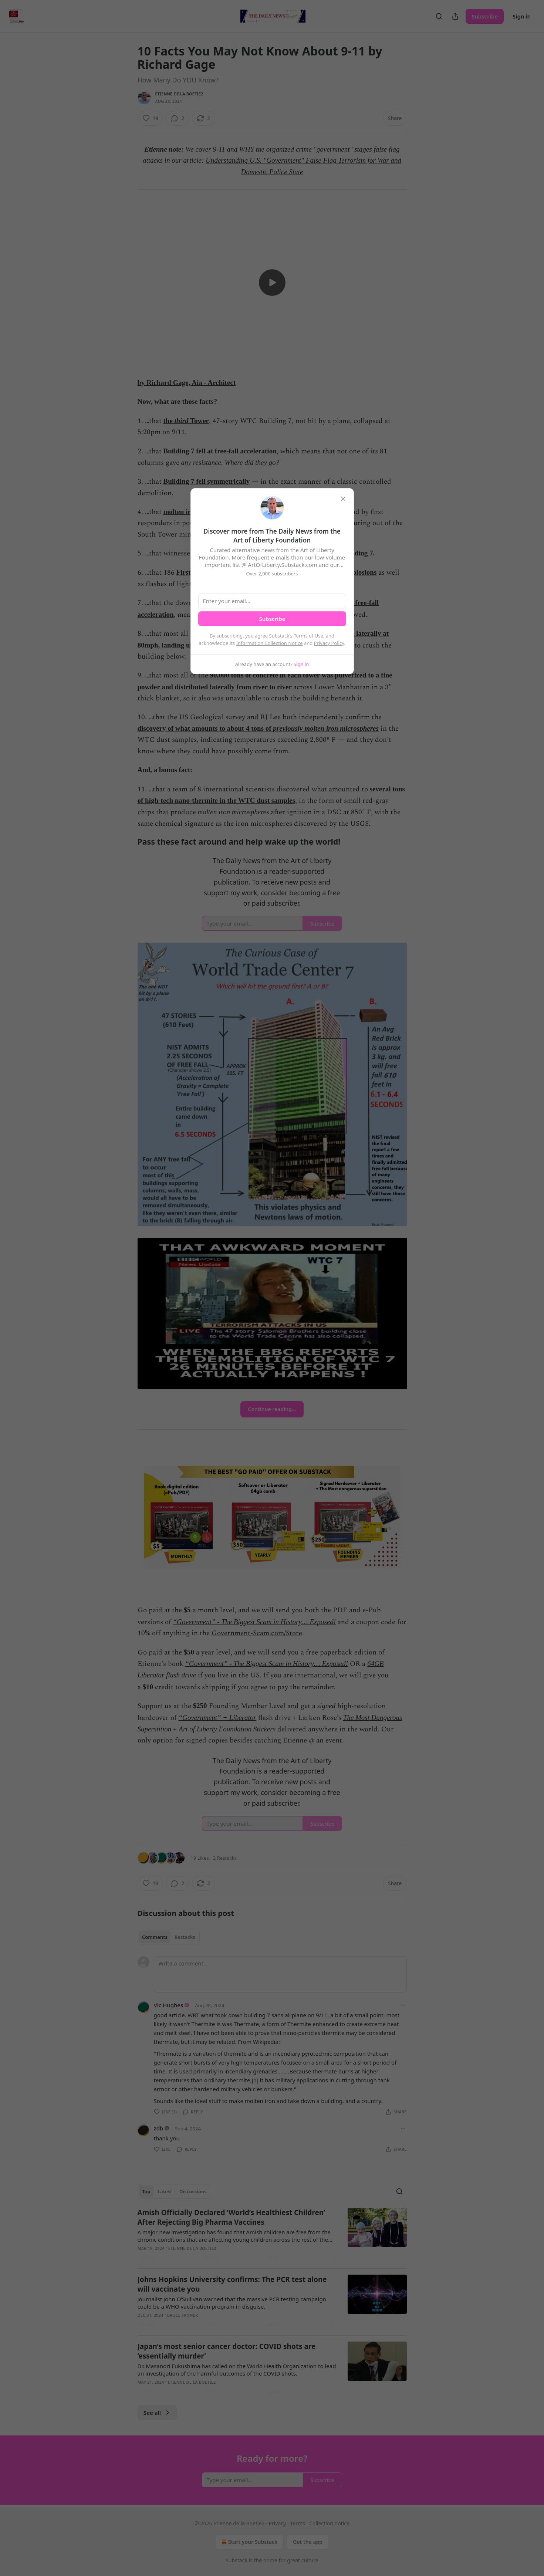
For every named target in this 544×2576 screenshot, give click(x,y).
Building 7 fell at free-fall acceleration (220, 451)
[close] (343, 499)
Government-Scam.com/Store (257, 1633)
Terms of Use (308, 635)
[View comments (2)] (177, 118)
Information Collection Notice (269, 643)
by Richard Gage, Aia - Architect (187, 382)
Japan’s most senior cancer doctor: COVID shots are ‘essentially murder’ (227, 2351)
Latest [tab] (165, 2191)
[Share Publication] (455, 16)
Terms (297, 2523)
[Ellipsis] (403, 2005)
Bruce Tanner (182, 2315)
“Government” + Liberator (217, 1717)
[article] (272, 2235)
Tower (199, 421)
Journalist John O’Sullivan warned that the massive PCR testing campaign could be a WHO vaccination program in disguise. (232, 2302)
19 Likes (200, 1858)
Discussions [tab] (193, 2191)
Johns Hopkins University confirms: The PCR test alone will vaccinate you (232, 2284)
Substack (236, 2560)
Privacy (277, 2523)
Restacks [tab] (185, 1937)
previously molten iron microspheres (326, 728)
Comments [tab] (155, 1937)
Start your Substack (248, 2542)
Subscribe (485, 16)
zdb (158, 2128)
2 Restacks (225, 1858)
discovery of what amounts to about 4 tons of (205, 728)
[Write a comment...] (280, 1974)
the (169, 421)
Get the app (307, 2541)
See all (157, 2412)
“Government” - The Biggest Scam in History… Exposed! (254, 1622)
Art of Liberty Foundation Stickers (227, 1729)
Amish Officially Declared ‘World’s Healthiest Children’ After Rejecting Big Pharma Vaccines (231, 2217)
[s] (272, 282)
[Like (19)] (150, 118)
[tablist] (169, 1937)
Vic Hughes (168, 2005)
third (182, 421)
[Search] (439, 16)
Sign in (522, 16)
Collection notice (329, 2523)
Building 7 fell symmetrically (206, 481)
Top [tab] (146, 2191)
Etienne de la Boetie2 (179, 94)
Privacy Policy (329, 643)
